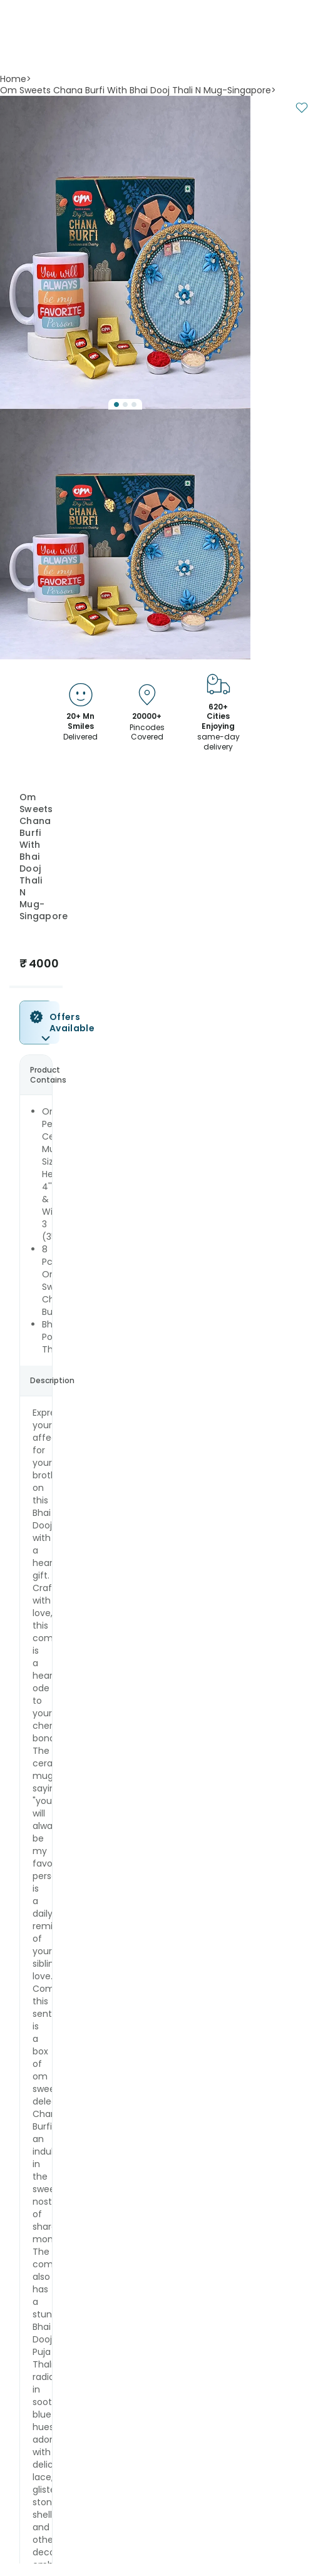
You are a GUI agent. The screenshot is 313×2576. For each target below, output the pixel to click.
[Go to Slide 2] (125, 404)
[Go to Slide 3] (133, 404)
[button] (125, 252)
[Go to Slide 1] (116, 404)
